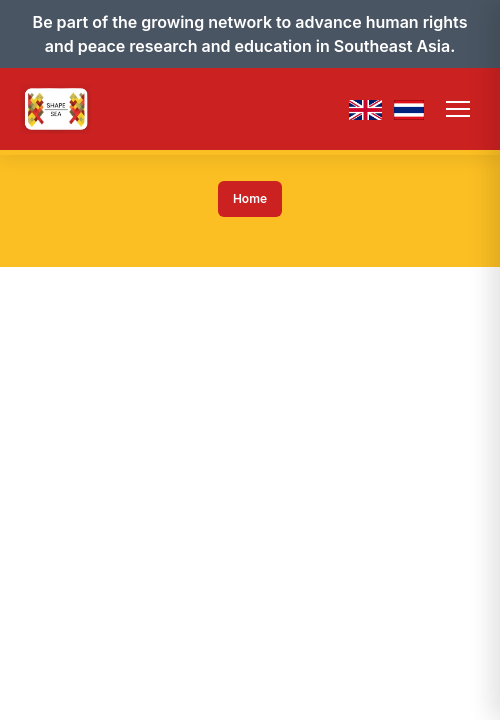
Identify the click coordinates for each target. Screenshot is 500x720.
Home (250, 198)
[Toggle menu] (458, 109)
